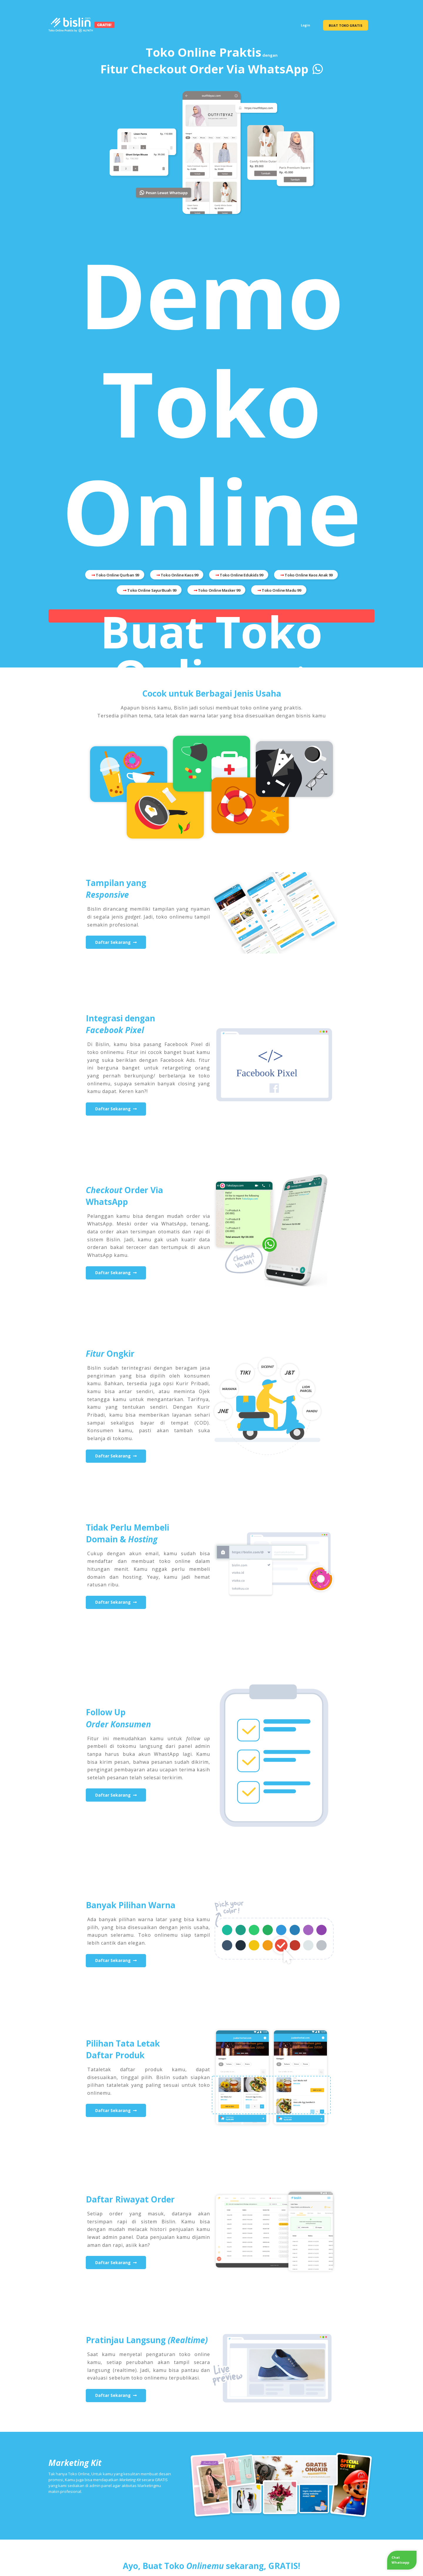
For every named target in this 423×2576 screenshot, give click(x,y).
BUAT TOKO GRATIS (345, 25)
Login (305, 25)
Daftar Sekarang (116, 942)
